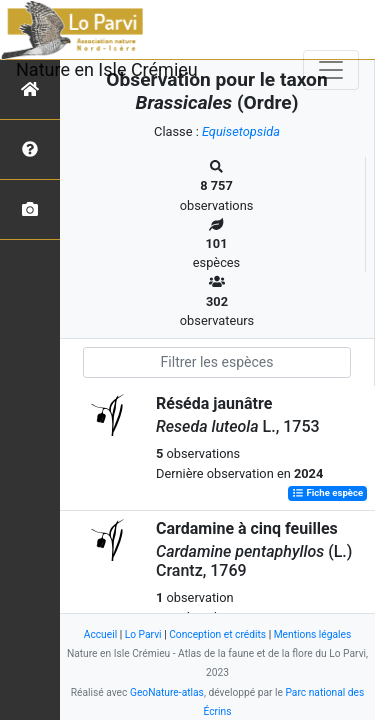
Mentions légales (313, 634)
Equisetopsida (241, 131)
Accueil (100, 634)
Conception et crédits (217, 634)
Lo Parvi (143, 634)
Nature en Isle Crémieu (107, 69)
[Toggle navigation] (331, 70)
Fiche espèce (327, 493)
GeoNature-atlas (167, 692)
